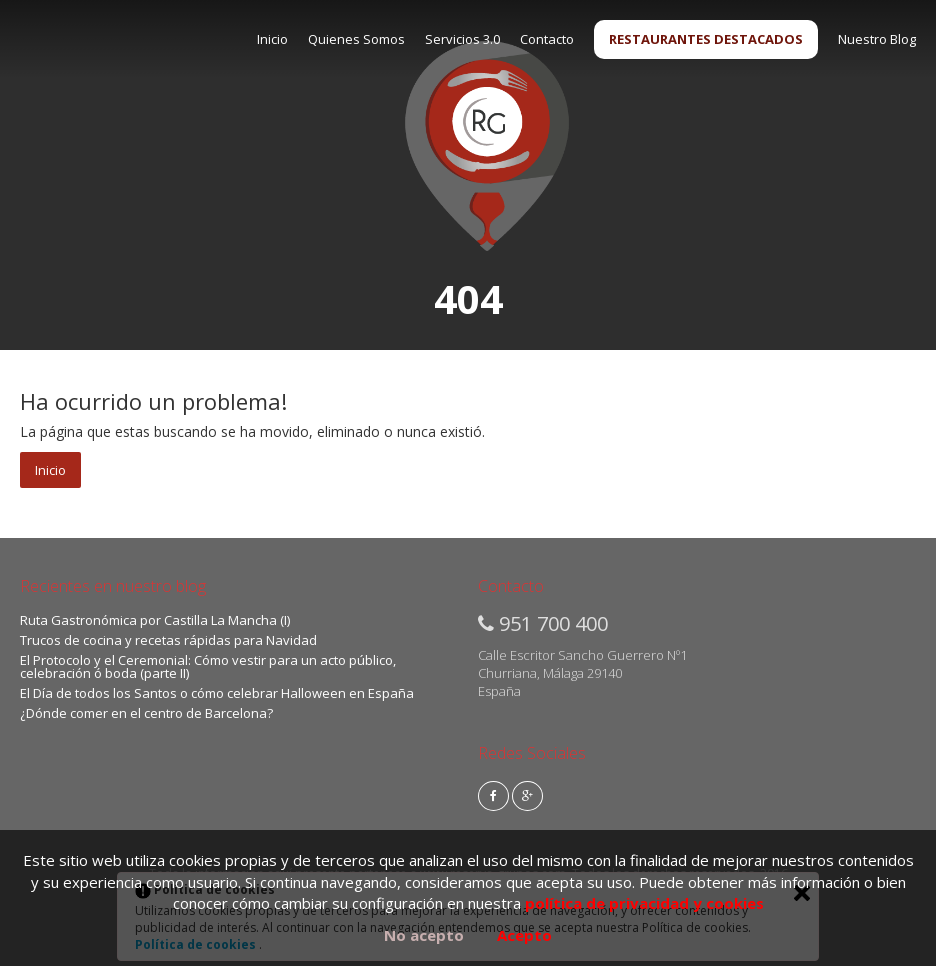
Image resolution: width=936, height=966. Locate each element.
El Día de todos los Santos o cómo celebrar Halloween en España (217, 693)
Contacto (547, 39)
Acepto (524, 935)
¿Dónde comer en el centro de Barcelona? (146, 713)
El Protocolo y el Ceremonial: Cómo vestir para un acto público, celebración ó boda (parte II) (208, 666)
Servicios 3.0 (462, 39)
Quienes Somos (356, 39)
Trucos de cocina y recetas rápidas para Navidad (168, 640)
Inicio (272, 39)
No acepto (424, 935)
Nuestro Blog (877, 39)
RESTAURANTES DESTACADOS (706, 39)
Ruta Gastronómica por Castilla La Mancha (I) (155, 620)
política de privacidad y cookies (644, 903)
